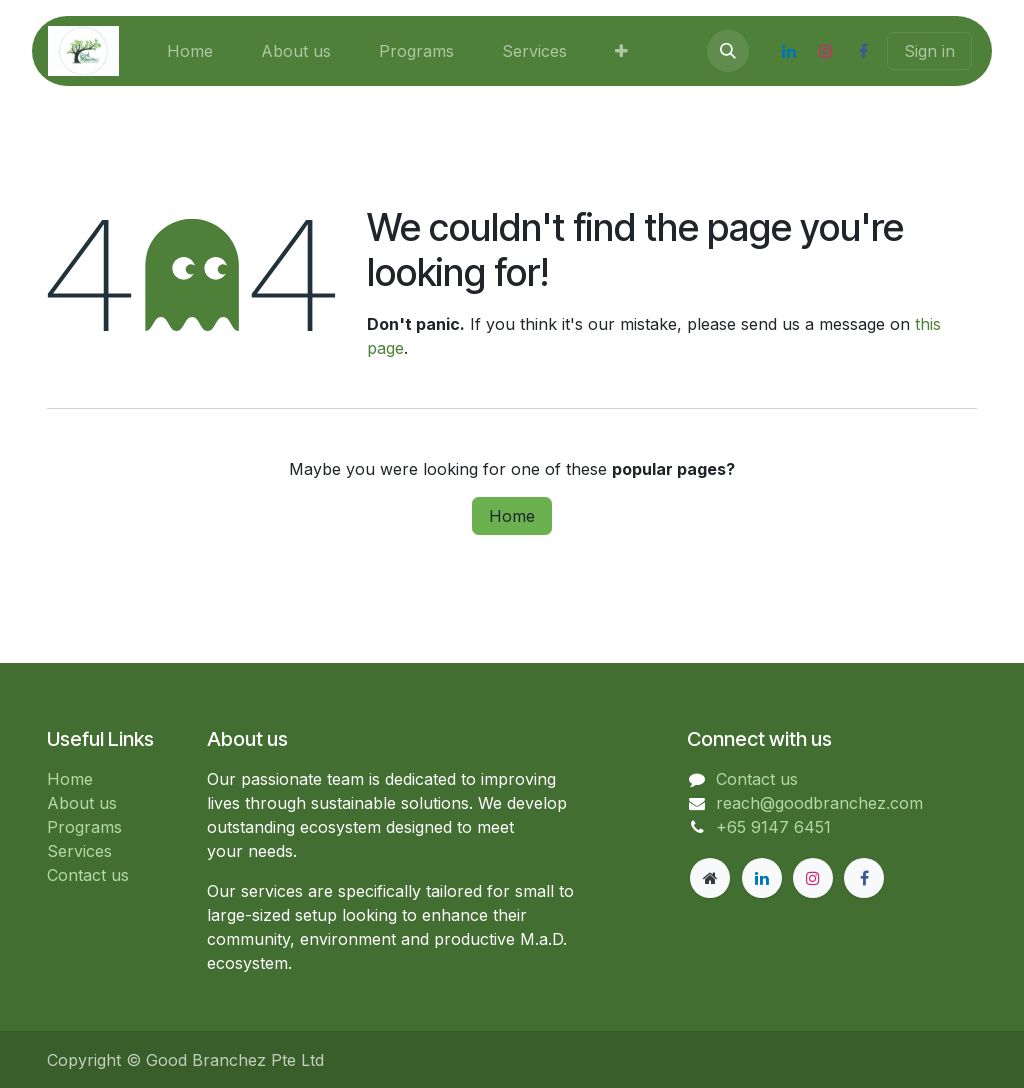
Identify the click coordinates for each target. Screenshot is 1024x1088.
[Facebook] (863, 51)
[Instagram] (826, 51)
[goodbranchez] (710, 878)
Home (512, 516)
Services (79, 851)
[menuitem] (190, 51)
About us (82, 803)
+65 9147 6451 (773, 827)
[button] (728, 51)
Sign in (929, 51)
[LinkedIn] (789, 51)
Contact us (88, 875)
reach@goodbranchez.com (819, 803)
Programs (84, 827)
